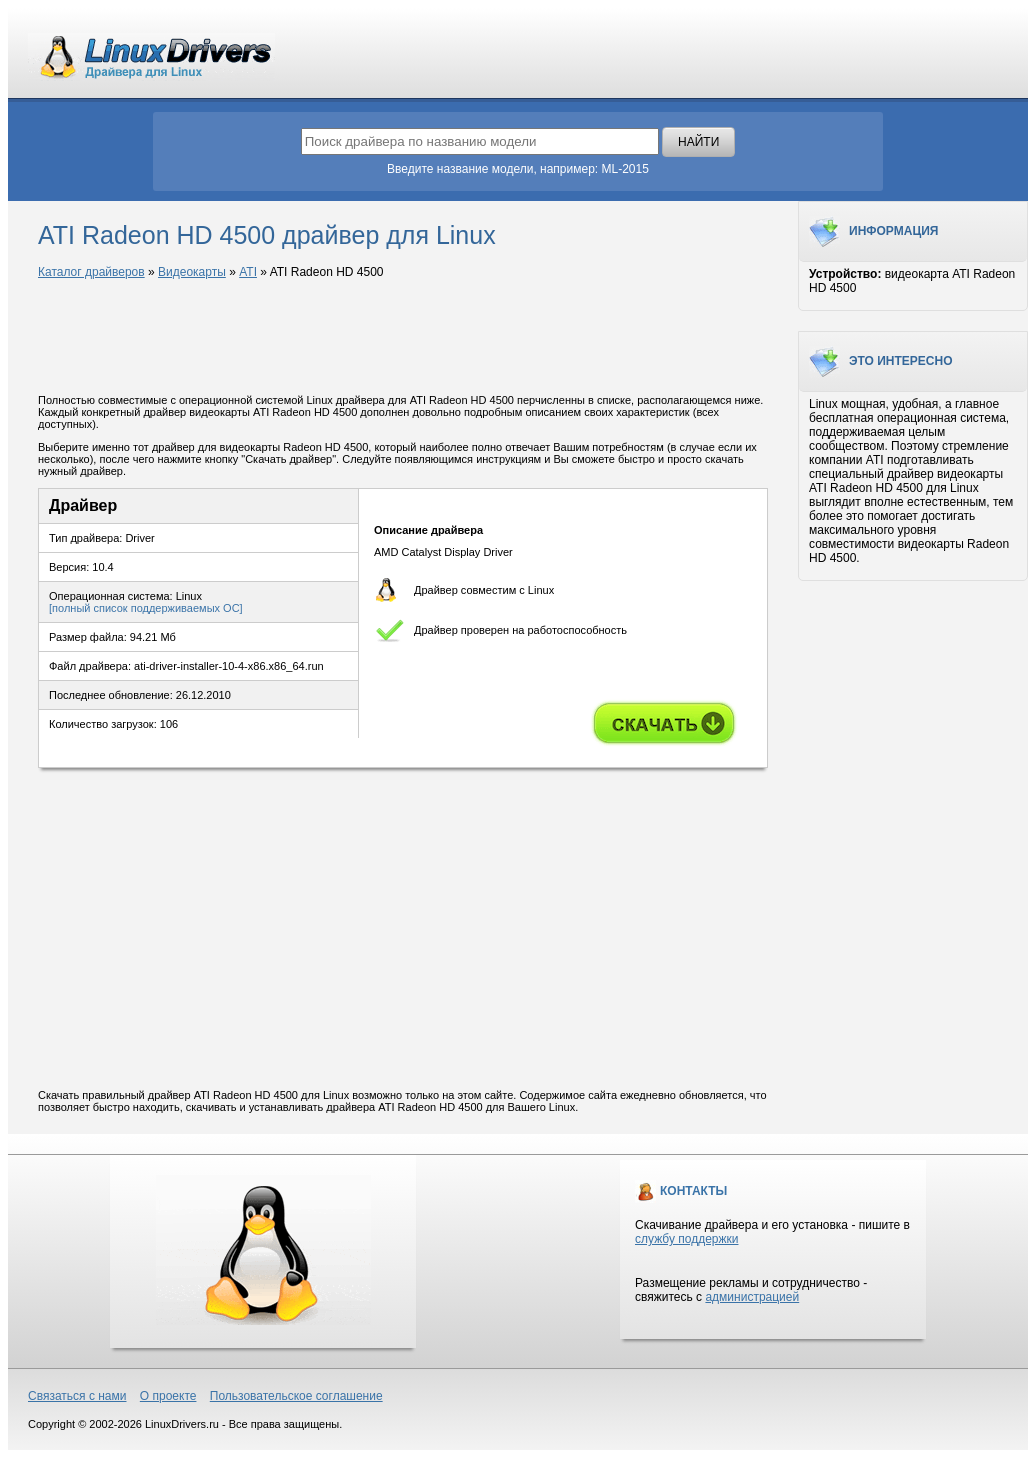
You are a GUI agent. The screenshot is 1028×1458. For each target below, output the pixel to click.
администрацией (752, 1297)
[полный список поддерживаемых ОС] (146, 608)
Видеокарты (192, 272)
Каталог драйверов (91, 272)
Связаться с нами (77, 1396)
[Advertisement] (403, 338)
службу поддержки (686, 1239)
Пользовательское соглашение (296, 1396)
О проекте (168, 1396)
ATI (248, 272)
